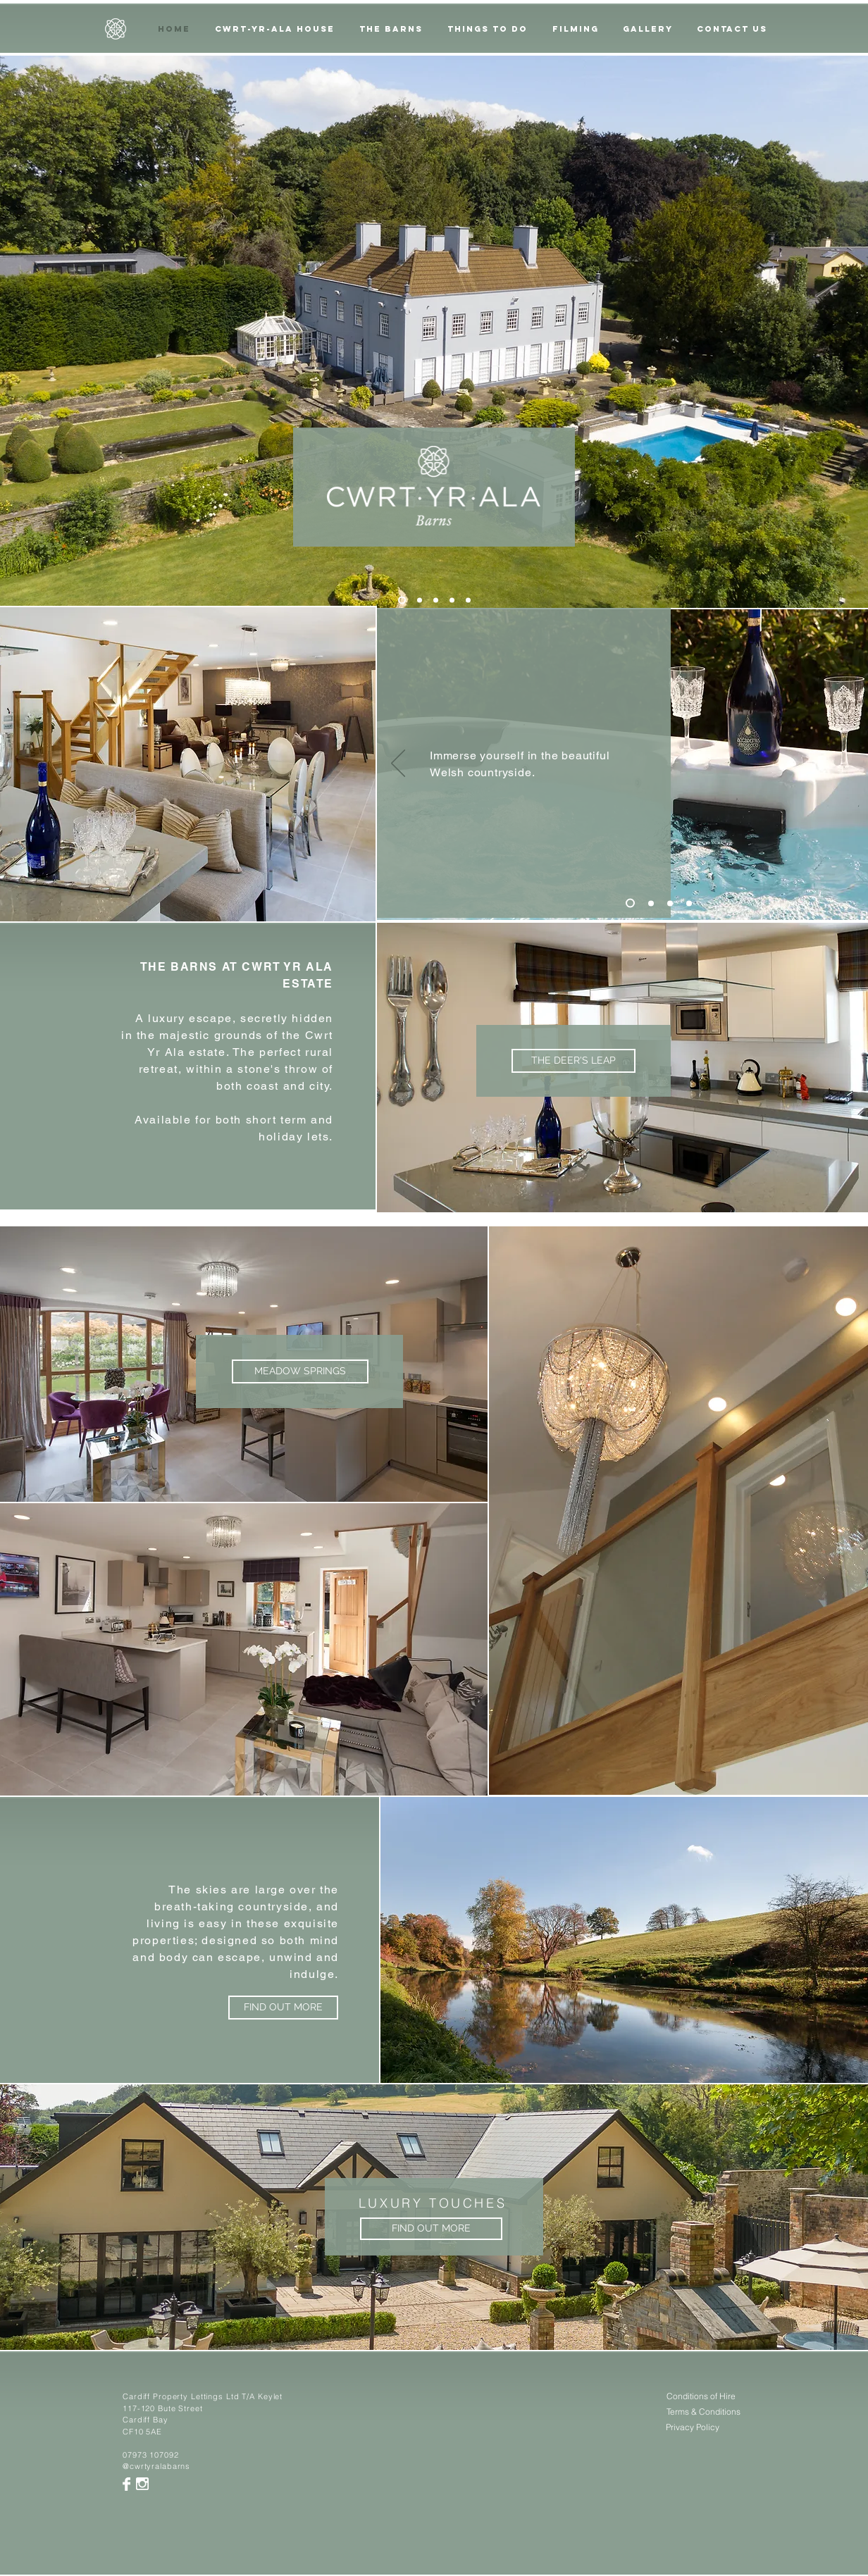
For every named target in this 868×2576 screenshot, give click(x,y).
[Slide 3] (435, 600)
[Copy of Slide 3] (452, 600)
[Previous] (398, 764)
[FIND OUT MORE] (283, 2008)
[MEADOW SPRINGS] (300, 1371)
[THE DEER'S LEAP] (574, 1061)
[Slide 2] (419, 600)
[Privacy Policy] (692, 2428)
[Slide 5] (402, 600)
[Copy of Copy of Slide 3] (468, 600)
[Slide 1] (630, 903)
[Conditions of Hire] (701, 2397)
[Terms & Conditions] (703, 2412)
